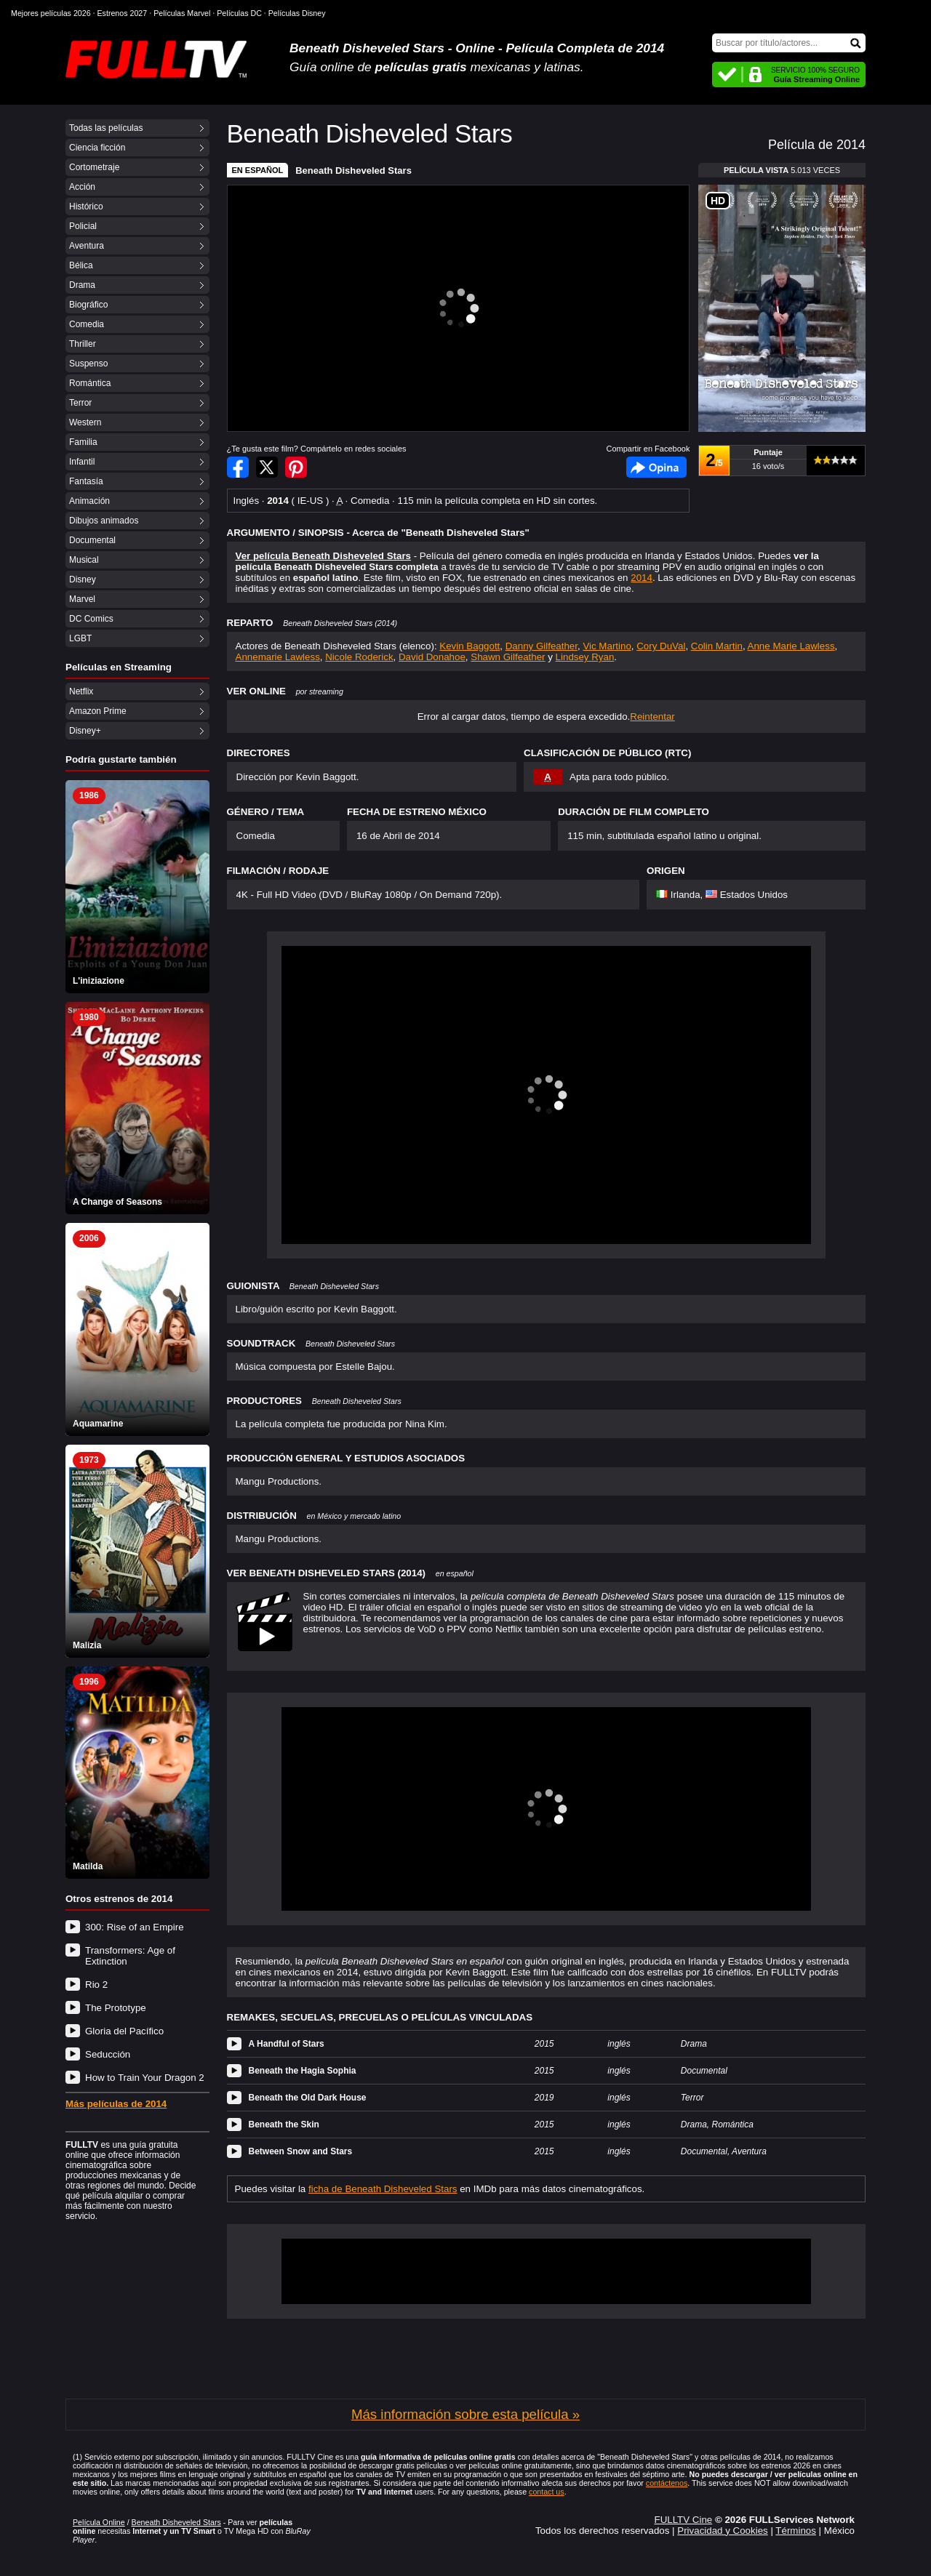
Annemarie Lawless (278, 656)
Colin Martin (717, 646)
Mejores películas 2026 (51, 13)
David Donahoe (432, 656)
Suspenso (88, 363)
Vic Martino (607, 646)
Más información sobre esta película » (465, 2414)
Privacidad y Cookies (722, 2530)
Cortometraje (94, 167)
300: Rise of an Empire (134, 1927)
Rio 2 (96, 1984)
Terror (80, 403)
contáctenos (666, 2483)
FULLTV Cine (683, 2519)
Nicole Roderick (359, 656)
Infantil (82, 462)
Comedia (86, 324)
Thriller (82, 344)
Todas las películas (106, 128)
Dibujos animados (103, 520)
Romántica (90, 383)
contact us (546, 2491)
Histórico (86, 206)
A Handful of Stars (286, 2044)
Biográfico (88, 305)
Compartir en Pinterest (296, 467)
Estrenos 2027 (122, 13)
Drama (82, 285)
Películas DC (239, 13)
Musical (84, 560)
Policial (83, 226)
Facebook (656, 467)
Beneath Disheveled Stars (353, 170)
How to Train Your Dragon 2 (144, 2077)
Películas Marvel (181, 13)
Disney (82, 579)
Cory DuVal (660, 646)
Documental (92, 540)
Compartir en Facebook (238, 467)
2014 (641, 577)
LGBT (80, 638)
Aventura (86, 246)
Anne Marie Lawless (791, 646)
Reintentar (652, 716)
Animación (89, 501)
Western (85, 422)
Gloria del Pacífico (124, 2031)
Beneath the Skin (284, 2124)
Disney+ (85, 731)
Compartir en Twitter (267, 467)
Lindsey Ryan (585, 656)
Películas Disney (297, 13)
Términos (795, 2530)
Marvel (82, 599)
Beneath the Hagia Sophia (302, 2071)
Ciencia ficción (97, 148)
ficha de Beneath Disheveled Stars (382, 2188)
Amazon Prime (98, 711)
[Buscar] (789, 42)
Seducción (107, 2054)
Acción (82, 187)
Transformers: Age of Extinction (130, 1956)
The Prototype (115, 2007)
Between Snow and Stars (301, 2151)
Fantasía (86, 481)
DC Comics (91, 619)
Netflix (81, 691)
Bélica (81, 265)
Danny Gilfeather (542, 646)
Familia (83, 442)
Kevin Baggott (469, 646)
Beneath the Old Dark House (308, 2098)
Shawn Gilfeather (508, 656)
